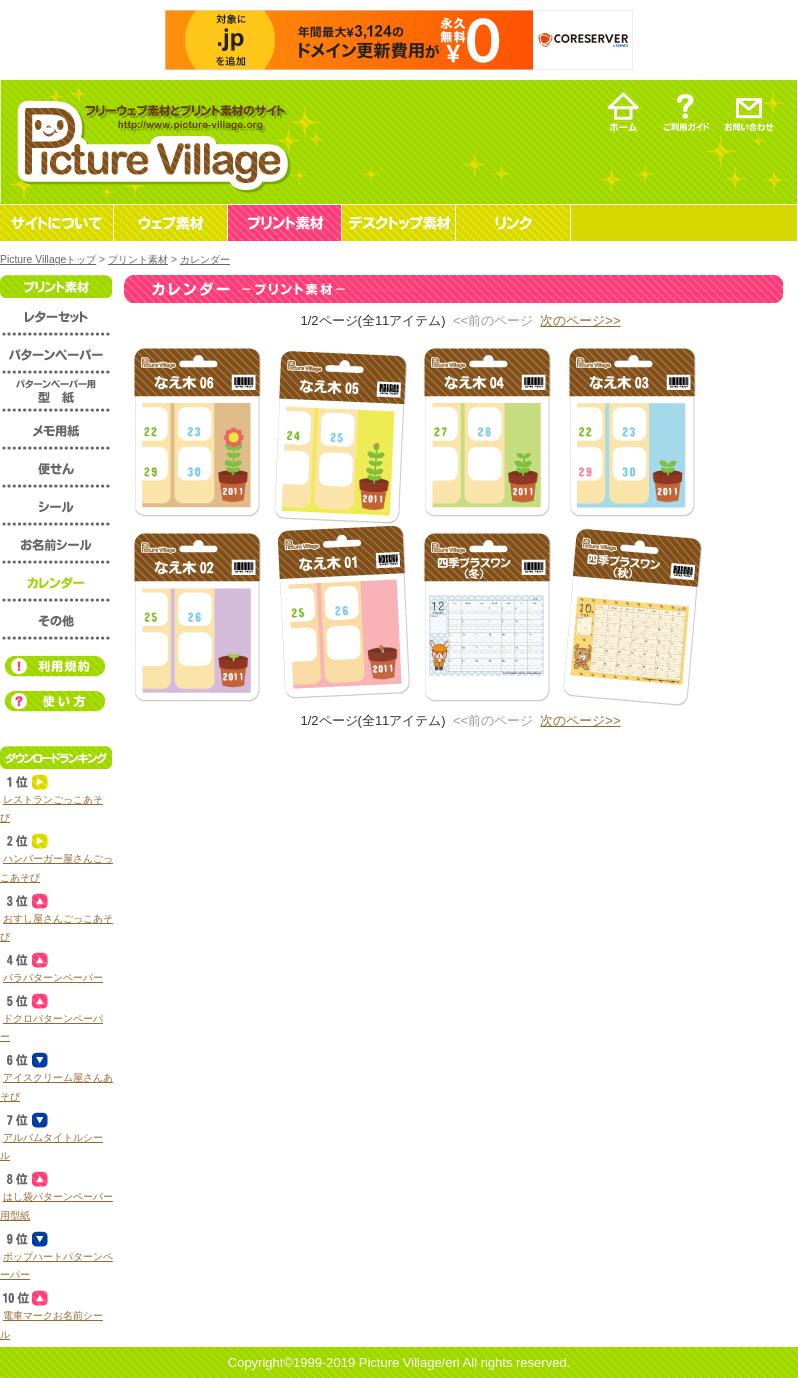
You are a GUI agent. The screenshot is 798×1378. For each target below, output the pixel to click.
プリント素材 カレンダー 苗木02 (196, 616)
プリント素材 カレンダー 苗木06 (196, 431)
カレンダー (205, 259)
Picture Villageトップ (48, 259)
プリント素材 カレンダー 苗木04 (486, 431)
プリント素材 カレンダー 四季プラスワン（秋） (631, 616)
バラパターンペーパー (53, 977)
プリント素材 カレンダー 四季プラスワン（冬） (486, 616)
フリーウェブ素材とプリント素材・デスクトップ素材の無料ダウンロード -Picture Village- (150, 141)
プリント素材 (138, 259)
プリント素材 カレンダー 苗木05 (341, 431)
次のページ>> (580, 320)
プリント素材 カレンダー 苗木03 (631, 431)
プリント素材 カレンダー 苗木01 (341, 616)
